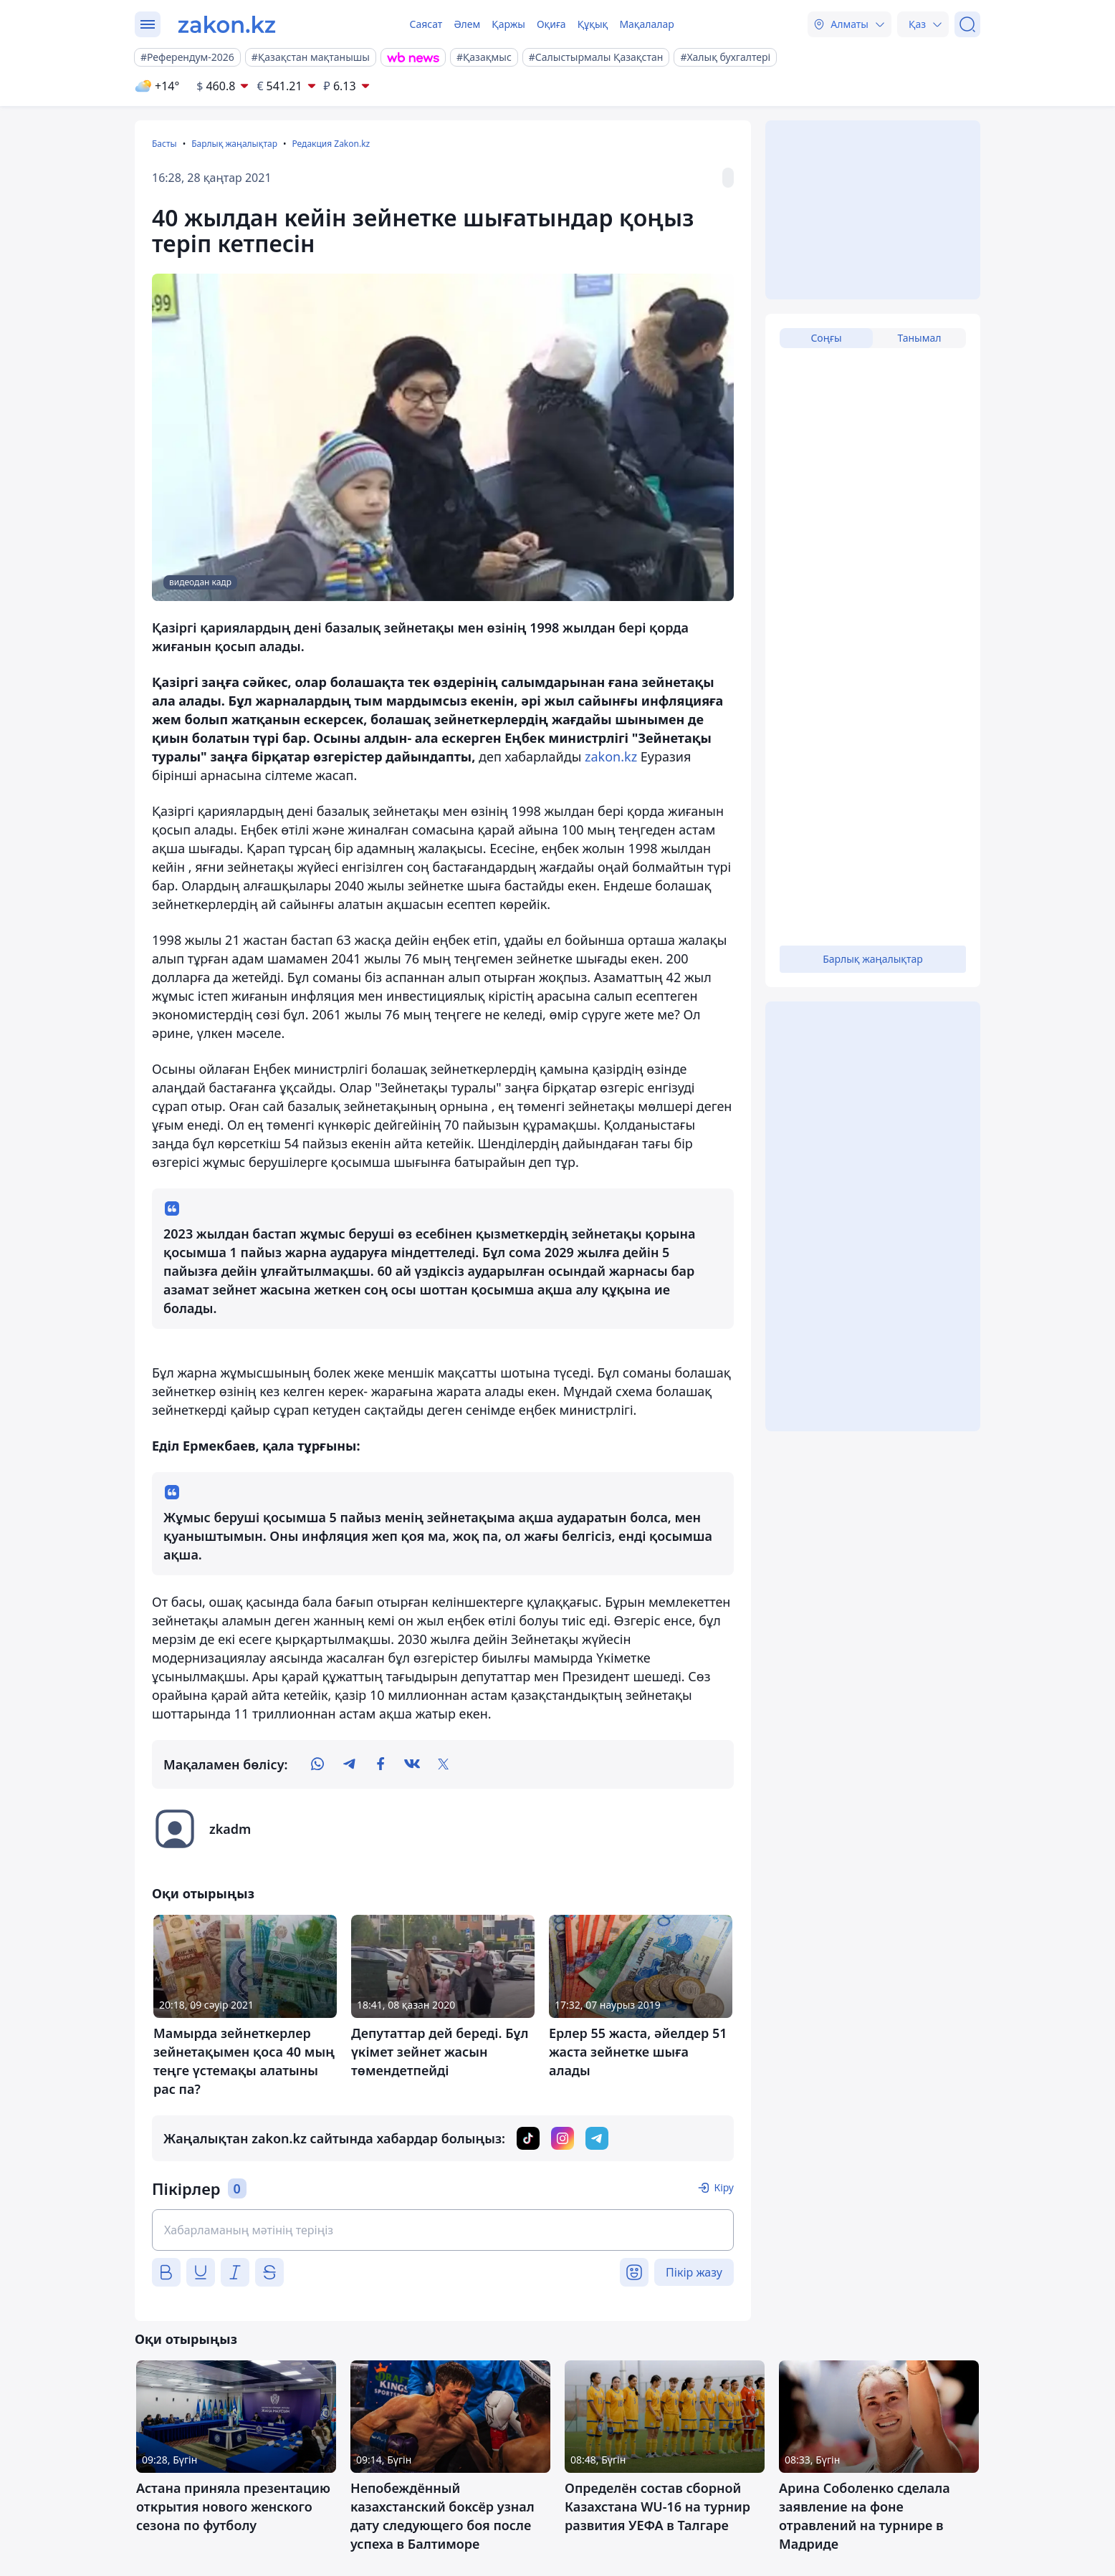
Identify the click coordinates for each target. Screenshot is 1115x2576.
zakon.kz (611, 756)
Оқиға (551, 24)
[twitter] (443, 1764)
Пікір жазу (694, 2272)
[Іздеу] (967, 24)
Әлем (467, 24)
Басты (164, 144)
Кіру (724, 2187)
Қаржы (508, 24)
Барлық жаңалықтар (234, 144)
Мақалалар (646, 24)
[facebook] (380, 1764)
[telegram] (349, 1764)
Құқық (593, 24)
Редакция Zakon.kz (331, 144)
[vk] (412, 1764)
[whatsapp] (317, 1764)
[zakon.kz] (227, 24)
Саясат (425, 24)
